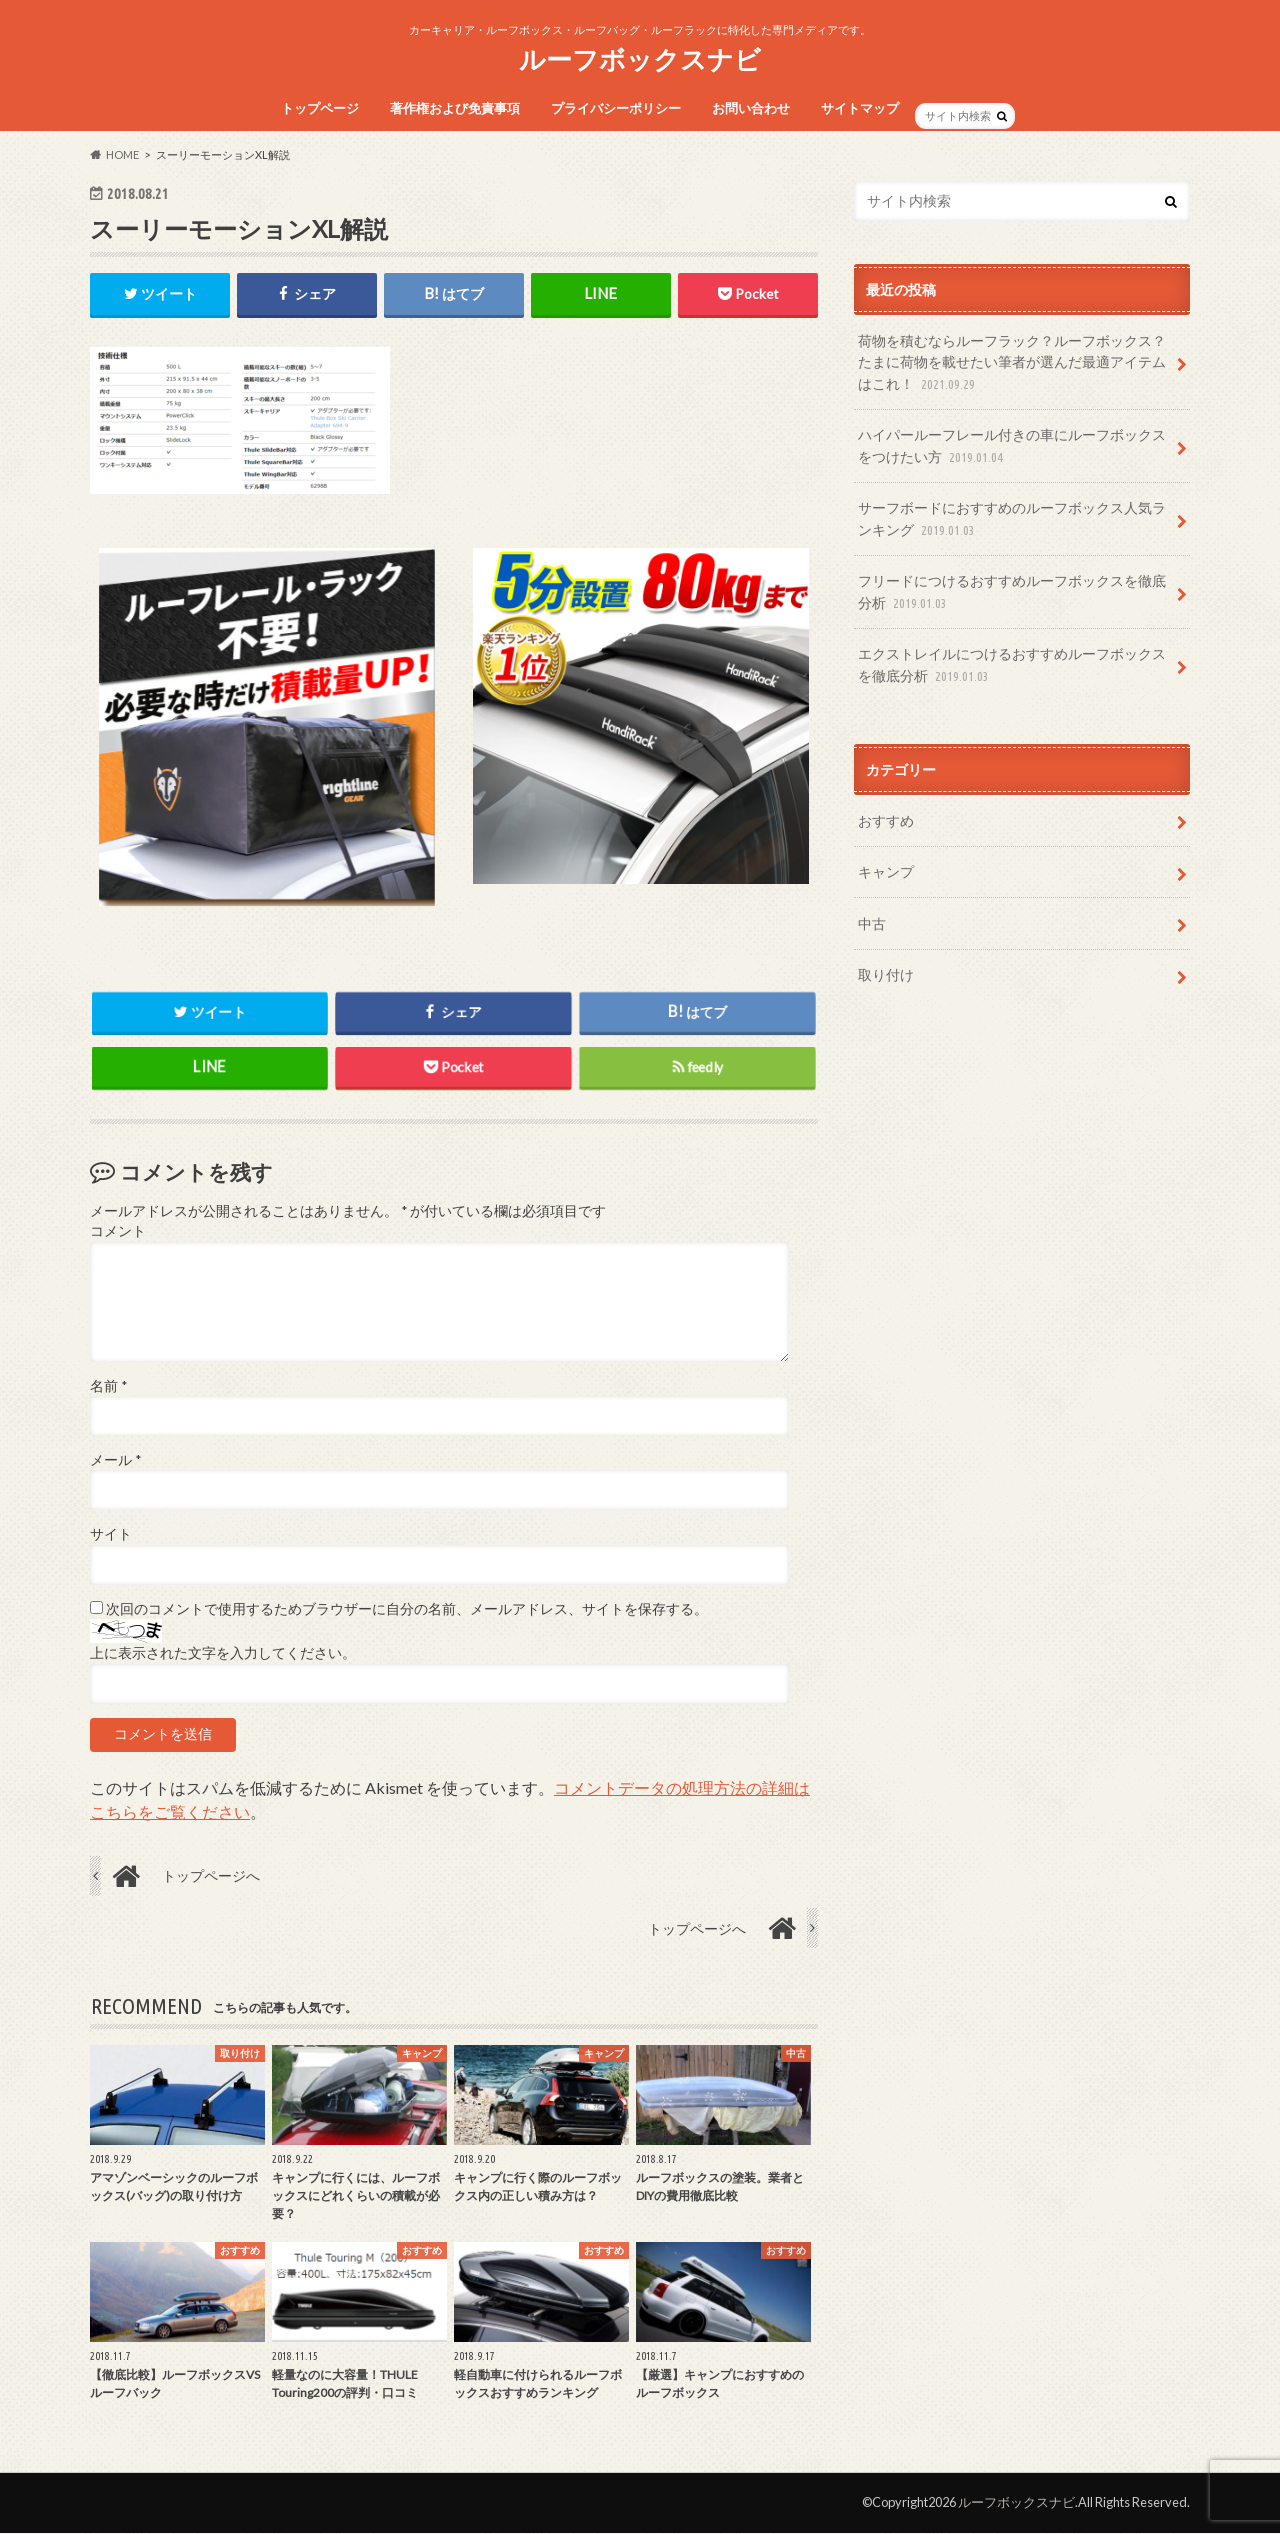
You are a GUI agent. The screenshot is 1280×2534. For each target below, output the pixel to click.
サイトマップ (860, 108)
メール (115, 1461)
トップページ (320, 108)
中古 (872, 923)
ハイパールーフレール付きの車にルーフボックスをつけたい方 (1012, 446)
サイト (111, 1535)
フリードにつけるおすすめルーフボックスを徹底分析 (1012, 592)
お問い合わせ (751, 108)
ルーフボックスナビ (640, 59)
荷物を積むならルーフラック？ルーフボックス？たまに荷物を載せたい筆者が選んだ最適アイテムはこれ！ (1012, 363)
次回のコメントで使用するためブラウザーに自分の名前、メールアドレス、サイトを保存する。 (407, 1610)
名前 (108, 1386)
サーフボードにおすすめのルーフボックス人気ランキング (1012, 519)
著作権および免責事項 (455, 108)
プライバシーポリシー (616, 108)
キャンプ (886, 871)
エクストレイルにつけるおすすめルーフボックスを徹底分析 (1012, 665)
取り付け (886, 974)
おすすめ (886, 820)
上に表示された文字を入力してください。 (223, 1654)
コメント (118, 1232)
